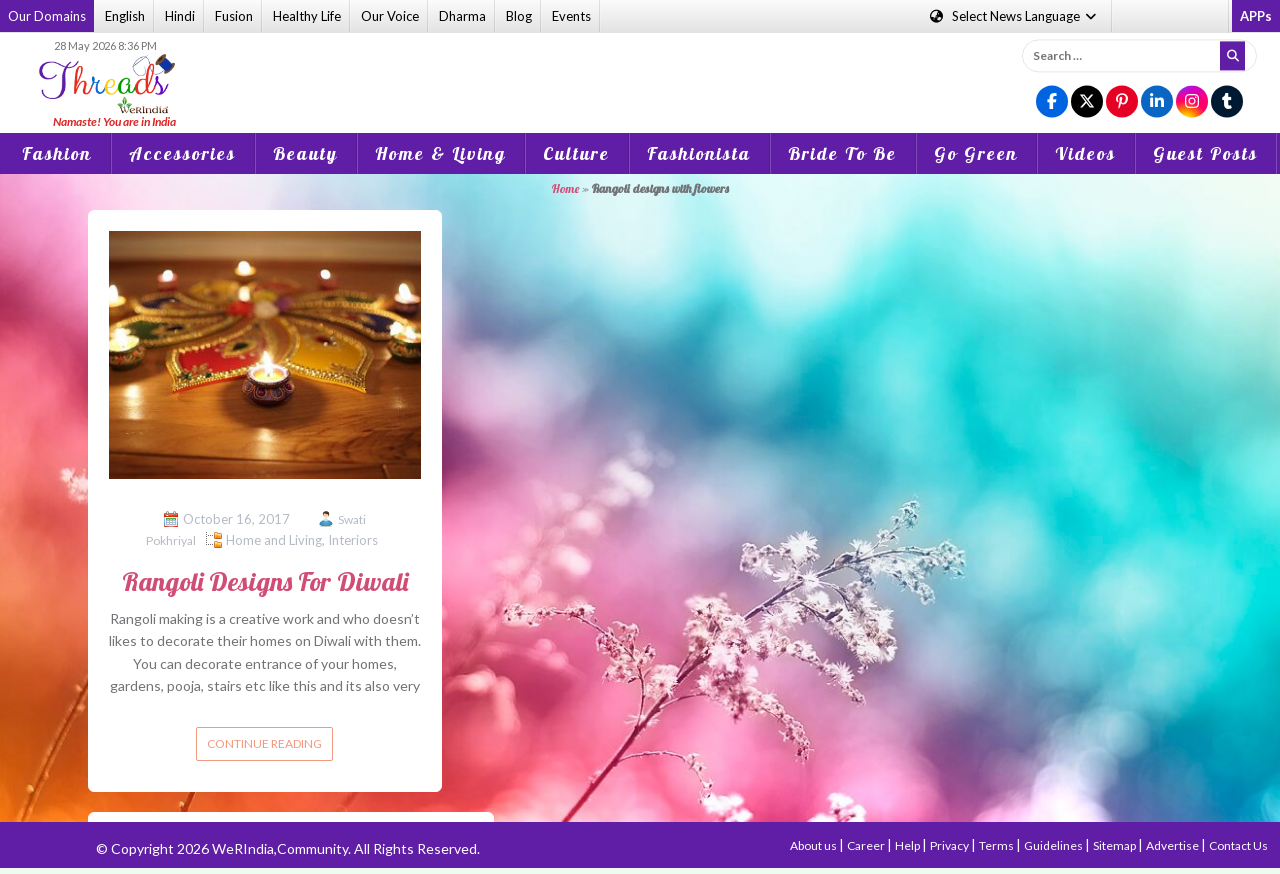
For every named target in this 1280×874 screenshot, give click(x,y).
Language (1014, 16)
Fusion (234, 16)
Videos (1085, 153)
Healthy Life (307, 16)
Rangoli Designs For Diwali (265, 581)
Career (867, 845)
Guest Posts (1205, 153)
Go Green (976, 153)
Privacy (950, 845)
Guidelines (1054, 845)
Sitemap (1115, 845)
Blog (519, 16)
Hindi (180, 16)
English (125, 16)
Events (571, 16)
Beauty (305, 153)
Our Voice (390, 16)
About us (814, 845)
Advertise (1173, 845)
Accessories (182, 153)
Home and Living (274, 540)
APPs (1256, 16)
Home (565, 188)
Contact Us (1238, 845)
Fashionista (699, 153)
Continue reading (264, 743)
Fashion (57, 153)
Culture (576, 153)
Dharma (462, 16)
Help (908, 845)
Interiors (353, 540)
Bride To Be (842, 153)
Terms (997, 845)
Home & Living (440, 153)
